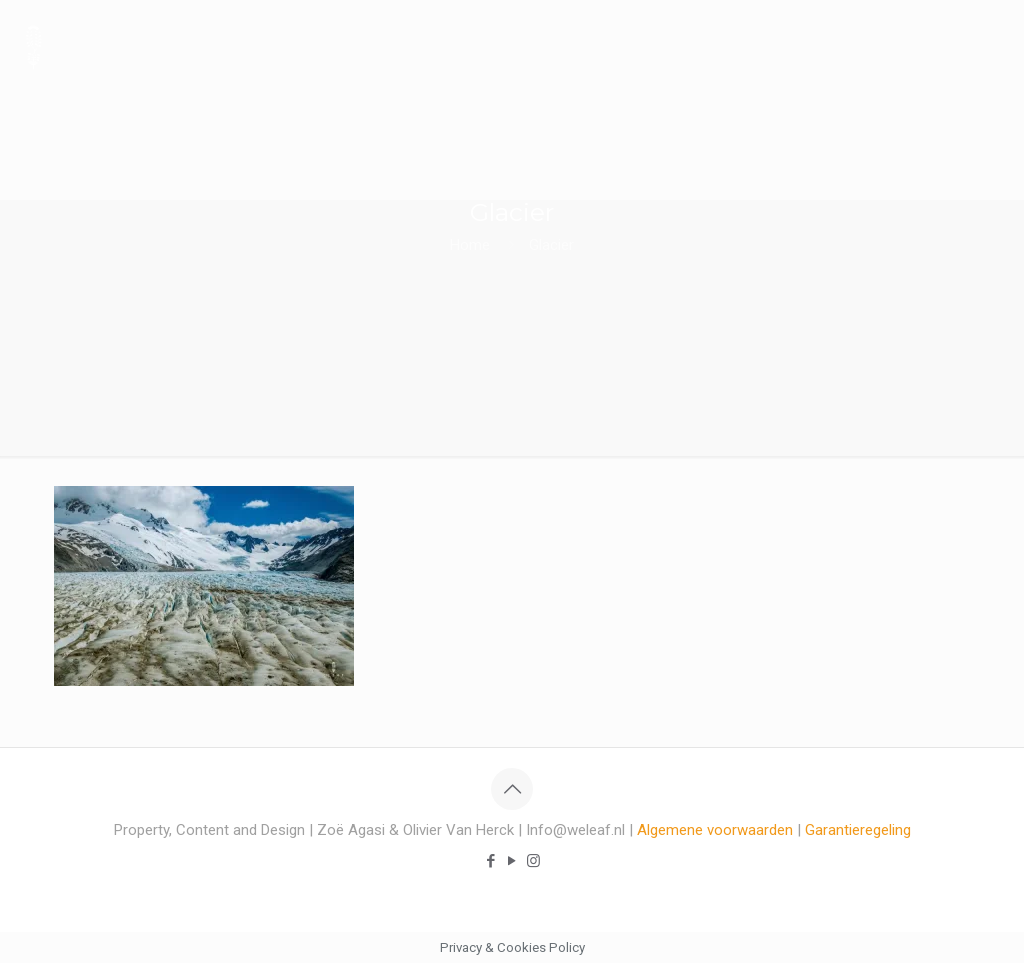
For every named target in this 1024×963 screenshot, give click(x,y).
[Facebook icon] (491, 861)
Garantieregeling (858, 830)
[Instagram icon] (533, 861)
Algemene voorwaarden (715, 830)
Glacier (551, 245)
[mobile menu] (992, 45)
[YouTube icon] (512, 861)
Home (470, 245)
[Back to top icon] (512, 789)
